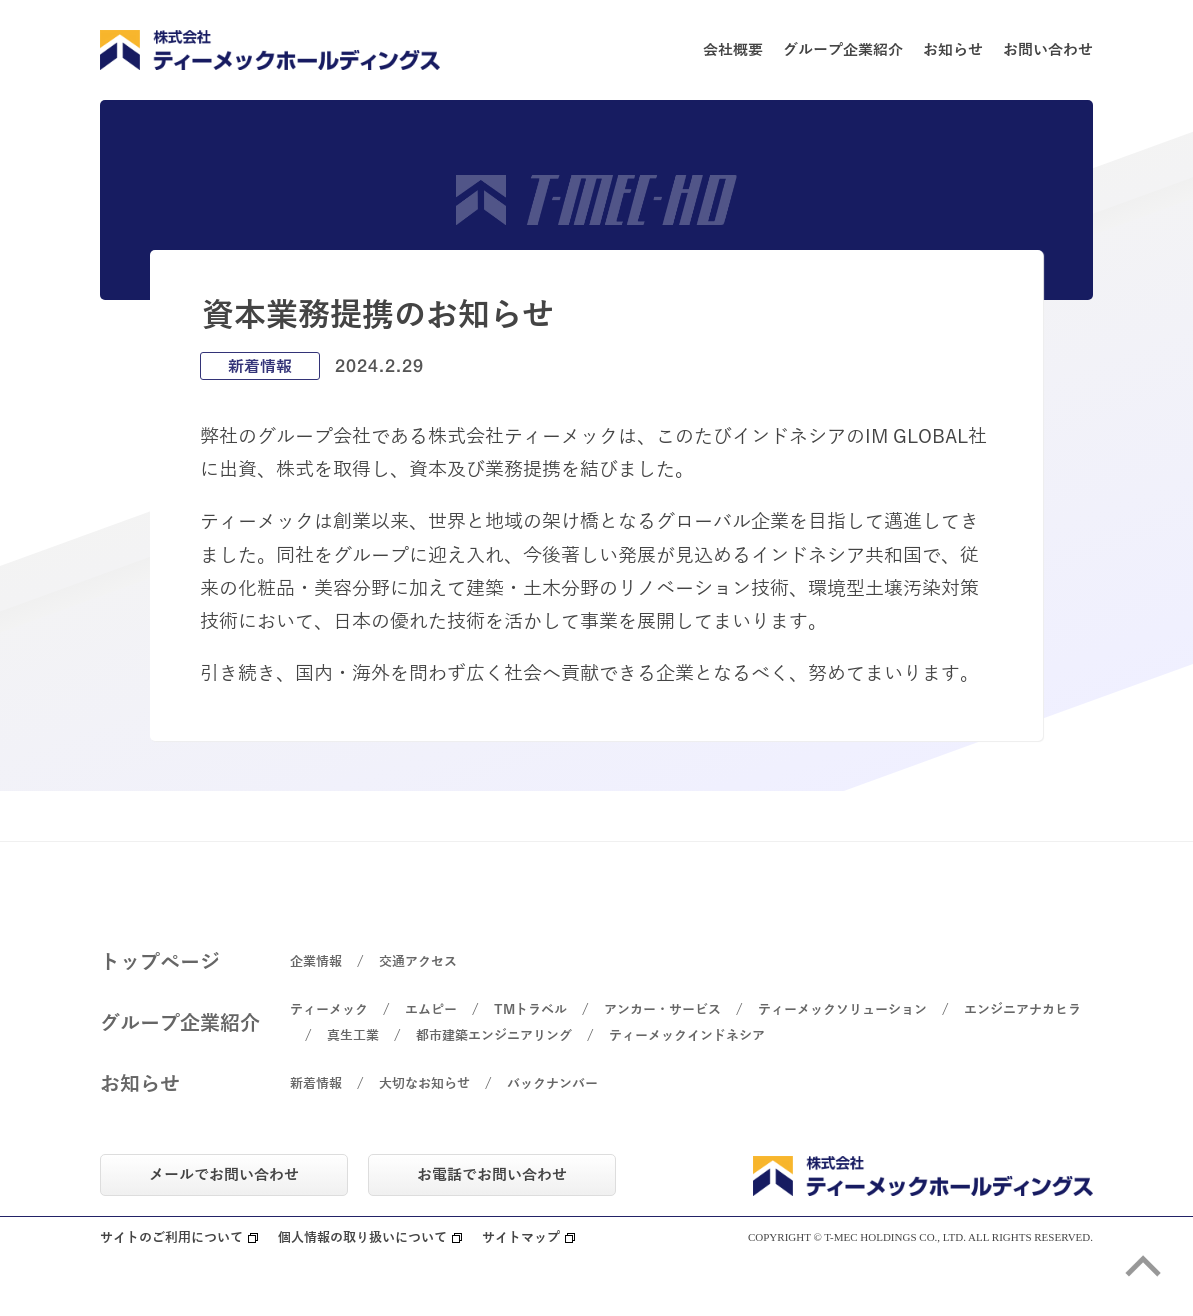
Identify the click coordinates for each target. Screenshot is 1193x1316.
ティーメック (329, 1010)
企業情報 (316, 962)
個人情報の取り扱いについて (362, 1238)
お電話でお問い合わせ (492, 1175)
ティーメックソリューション (842, 1010)
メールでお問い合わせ (224, 1175)
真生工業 (353, 1036)
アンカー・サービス (662, 1010)
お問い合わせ (1048, 50)
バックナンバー (552, 1084)
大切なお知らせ (424, 1084)
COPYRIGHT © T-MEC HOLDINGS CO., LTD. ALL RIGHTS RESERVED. (920, 1237)
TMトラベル (530, 1010)
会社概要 (733, 50)
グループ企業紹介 (843, 50)
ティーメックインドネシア (687, 1036)
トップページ (160, 962)
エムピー (431, 1010)
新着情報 (316, 1084)
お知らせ (953, 50)
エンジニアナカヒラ (1022, 1010)
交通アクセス (418, 962)
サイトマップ (521, 1238)
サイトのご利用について (171, 1238)
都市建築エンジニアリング (494, 1036)
